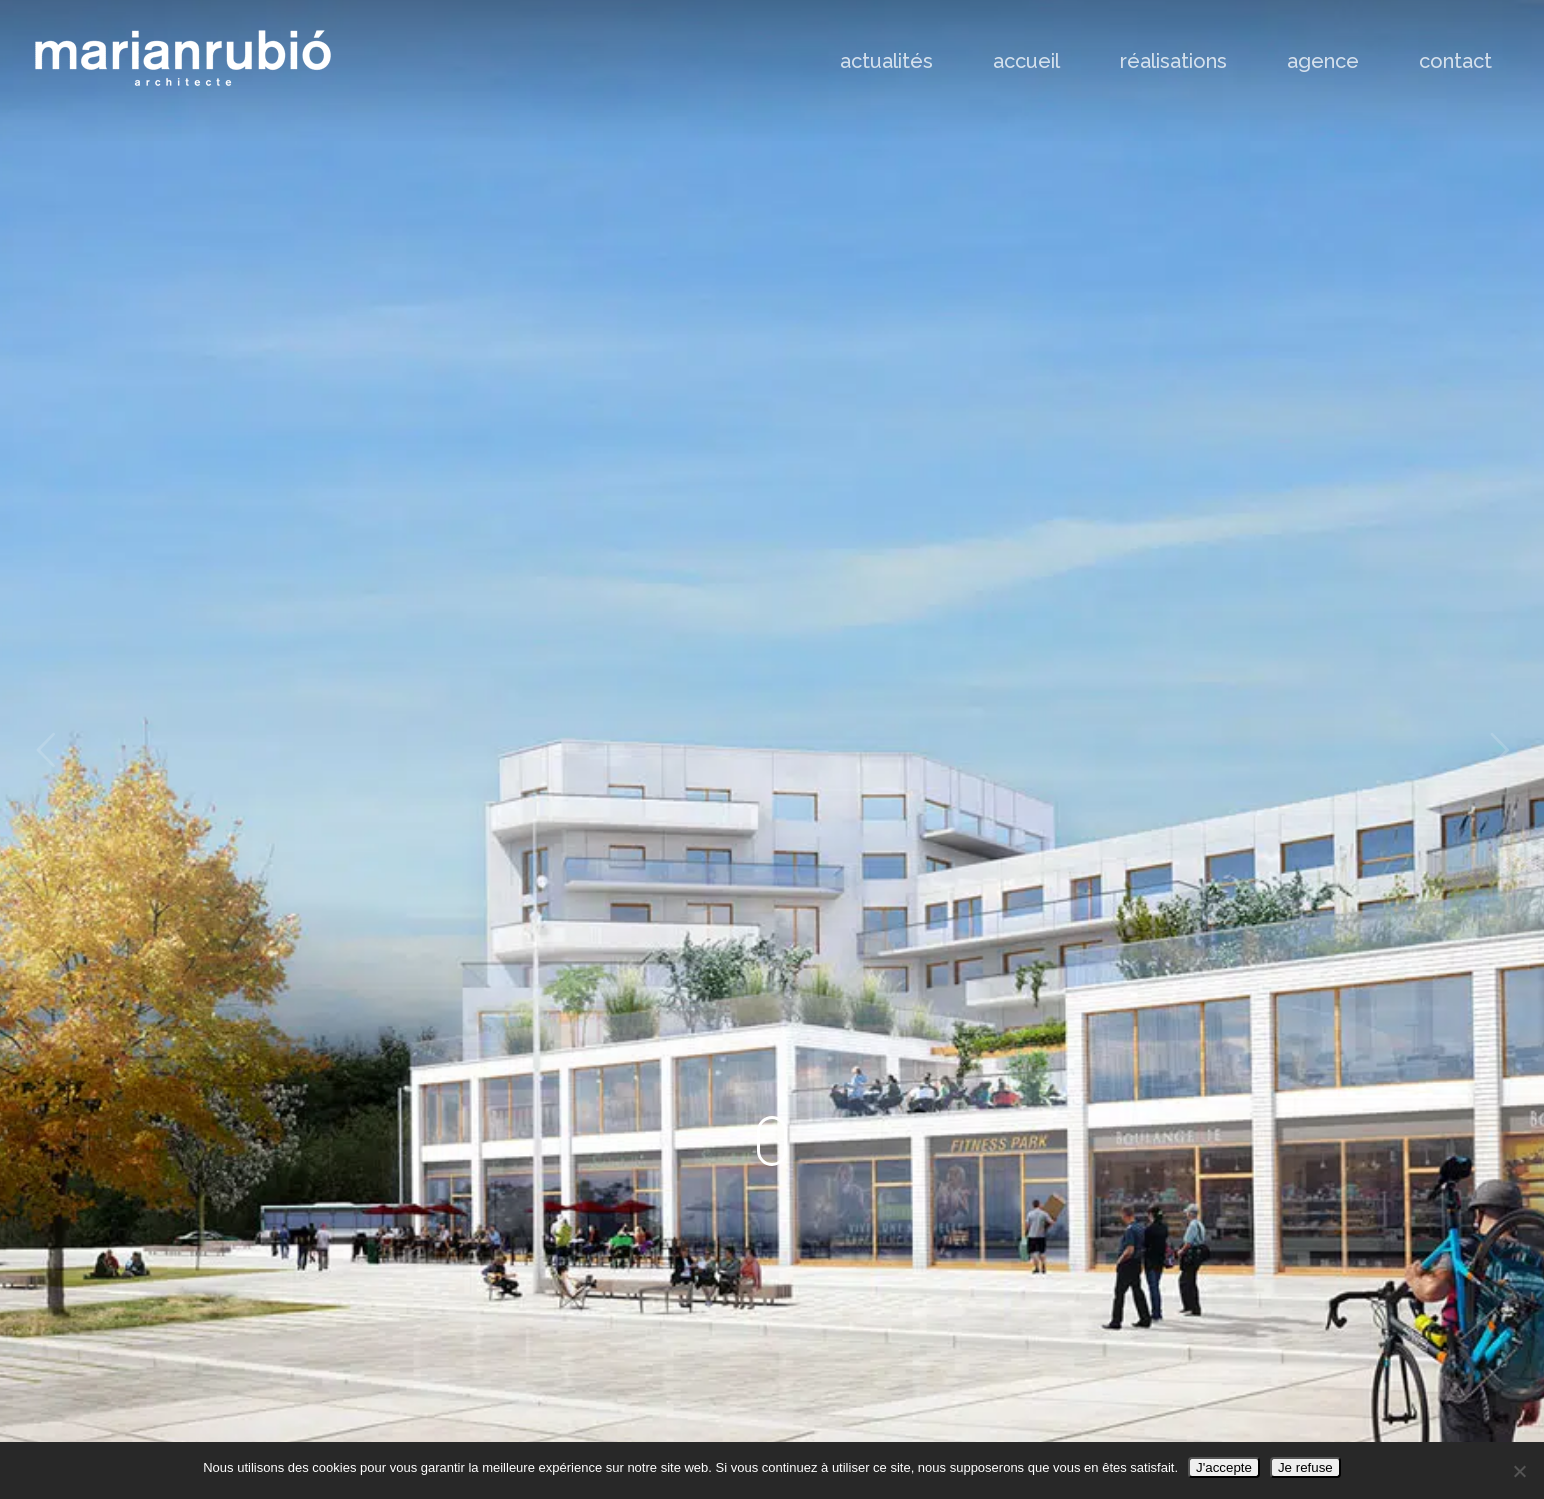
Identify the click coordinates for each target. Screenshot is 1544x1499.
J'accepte (1224, 1467)
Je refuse (1305, 1467)
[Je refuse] (1519, 1471)
